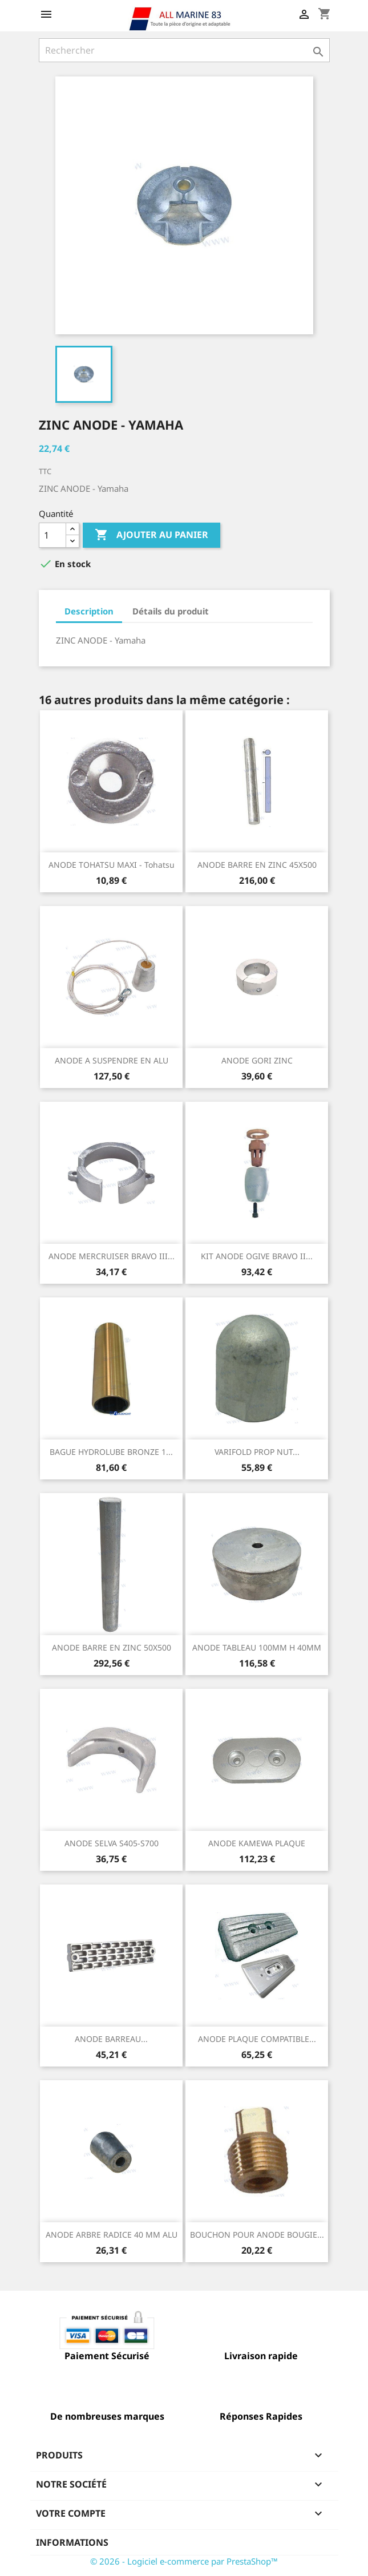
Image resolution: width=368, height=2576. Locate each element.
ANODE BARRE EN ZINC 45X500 (257, 864)
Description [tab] (89, 611)
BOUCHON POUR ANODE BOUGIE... (257, 2234)
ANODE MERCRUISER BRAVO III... (111, 1256)
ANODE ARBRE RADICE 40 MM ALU (111, 2234)
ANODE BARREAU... (111, 2038)
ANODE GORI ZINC (257, 1060)
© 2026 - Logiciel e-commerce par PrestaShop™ (184, 2561)
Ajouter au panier (151, 535)
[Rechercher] (184, 50)
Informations (72, 2542)
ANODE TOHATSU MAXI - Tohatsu (111, 864)
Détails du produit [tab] (170, 611)
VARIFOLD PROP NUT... (257, 1451)
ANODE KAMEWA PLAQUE (256, 1843)
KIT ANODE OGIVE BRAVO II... (257, 1256)
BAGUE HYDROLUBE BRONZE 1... (111, 1451)
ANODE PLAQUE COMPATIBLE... (257, 2038)
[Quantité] (52, 535)
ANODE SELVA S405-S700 (111, 1843)
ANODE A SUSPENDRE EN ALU (111, 1060)
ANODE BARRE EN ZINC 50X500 (111, 1647)
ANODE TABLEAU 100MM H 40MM (256, 1647)
